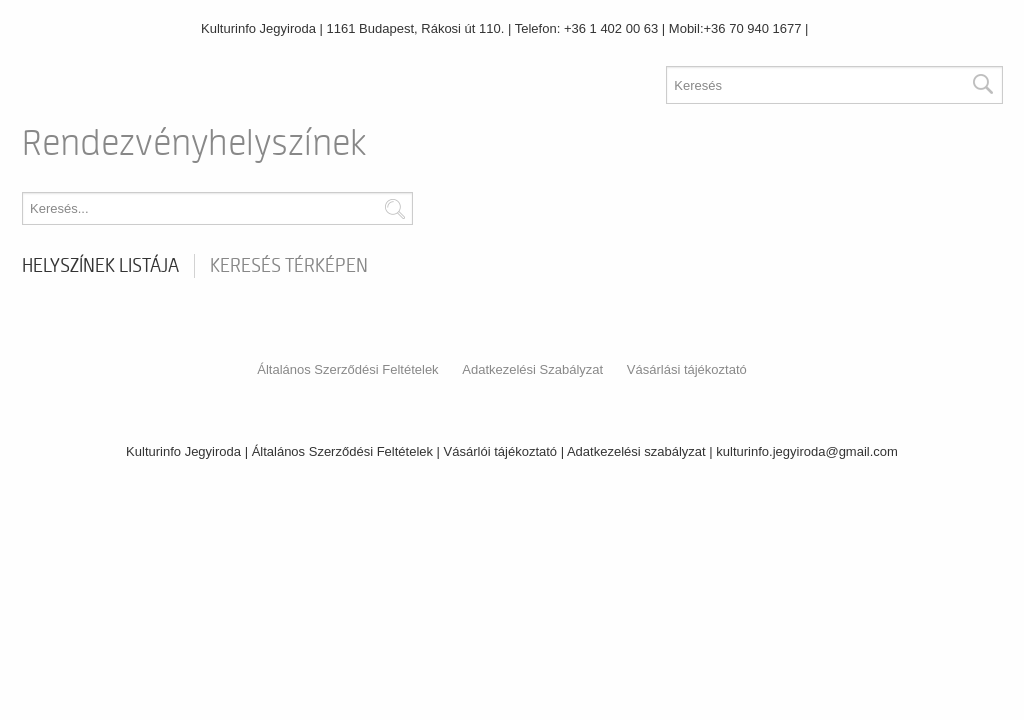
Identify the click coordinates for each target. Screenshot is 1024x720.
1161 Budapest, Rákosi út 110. (416, 28)
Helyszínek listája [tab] (100, 266)
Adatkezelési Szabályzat (532, 369)
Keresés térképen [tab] (289, 266)
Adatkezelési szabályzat (636, 451)
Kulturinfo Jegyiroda (258, 28)
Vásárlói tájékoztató (500, 451)
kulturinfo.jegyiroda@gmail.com (807, 451)
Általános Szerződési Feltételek (347, 369)
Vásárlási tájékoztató (687, 369)
